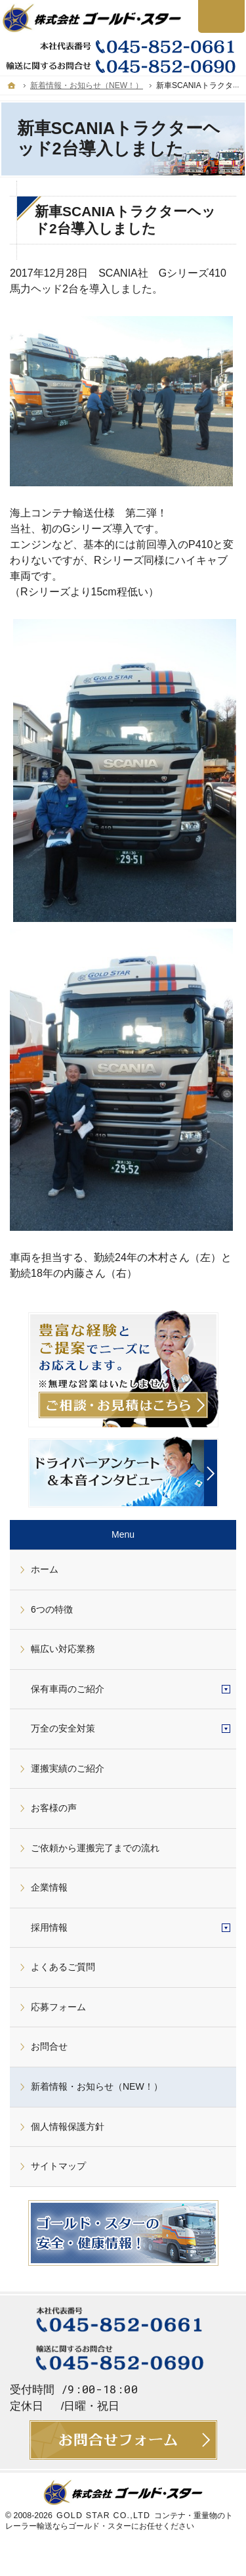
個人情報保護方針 (67, 2126)
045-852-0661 (123, 46)
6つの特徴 (52, 1609)
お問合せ (49, 2046)
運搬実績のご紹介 (67, 1768)
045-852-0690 (123, 66)
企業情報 (49, 1887)
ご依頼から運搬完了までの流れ (95, 1848)
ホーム (44, 1569)
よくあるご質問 (63, 1967)
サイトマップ (58, 2166)
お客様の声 (54, 1808)
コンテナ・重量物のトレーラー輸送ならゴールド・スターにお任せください (119, 2521)
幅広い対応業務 (63, 1649)
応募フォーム (58, 2007)
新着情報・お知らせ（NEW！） (97, 2086)
